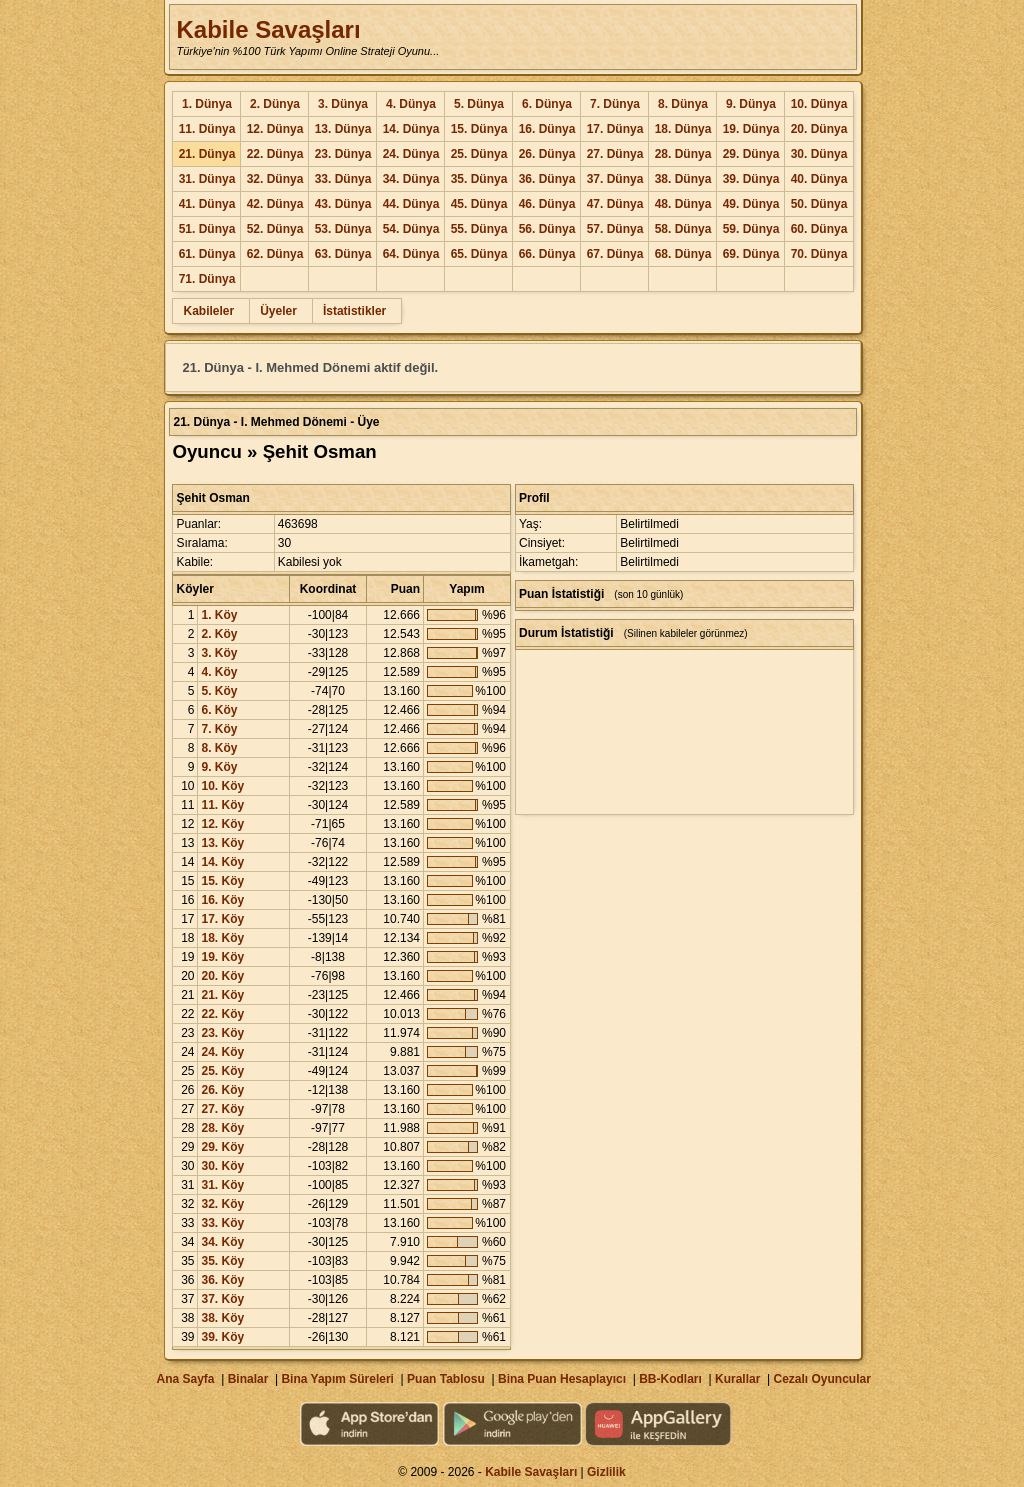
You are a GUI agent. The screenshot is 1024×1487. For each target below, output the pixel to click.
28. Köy (222, 1128)
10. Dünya (819, 104)
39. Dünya (751, 179)
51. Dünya (207, 229)
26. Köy (222, 1090)
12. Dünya (275, 129)
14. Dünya (411, 129)
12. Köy (222, 824)
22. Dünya (275, 154)
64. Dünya (411, 254)
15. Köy (222, 881)
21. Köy (222, 995)
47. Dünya (615, 204)
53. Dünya (343, 229)
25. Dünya (479, 154)
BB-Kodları (670, 1379)
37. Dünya (615, 179)
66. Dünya (547, 254)
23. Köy (222, 1033)
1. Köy (219, 615)
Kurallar (737, 1379)
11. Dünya (207, 129)
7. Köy (219, 729)
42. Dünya (275, 204)
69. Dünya (751, 254)
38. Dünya (683, 179)
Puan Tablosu (446, 1379)
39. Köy (222, 1337)
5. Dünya (479, 104)
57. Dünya (615, 229)
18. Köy (222, 938)
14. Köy (222, 862)
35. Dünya (479, 179)
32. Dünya (275, 179)
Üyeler (278, 311)
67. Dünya (615, 254)
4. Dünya (411, 104)
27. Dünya (615, 154)
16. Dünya (547, 129)
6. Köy (219, 710)
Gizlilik (606, 1472)
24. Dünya (411, 154)
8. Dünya (683, 104)
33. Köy (222, 1223)
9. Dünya (751, 104)
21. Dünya (207, 154)
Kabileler (208, 311)
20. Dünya (819, 129)
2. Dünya (275, 104)
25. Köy (222, 1071)
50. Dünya (819, 204)
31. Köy (222, 1185)
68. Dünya (683, 254)
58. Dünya (683, 229)
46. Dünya (547, 204)
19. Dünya (751, 129)
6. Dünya (547, 104)
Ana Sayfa (185, 1379)
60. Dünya (819, 229)
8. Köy (219, 748)
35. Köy (222, 1261)
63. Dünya (343, 254)
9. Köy (219, 767)
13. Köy (222, 843)
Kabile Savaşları (268, 29)
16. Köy (222, 900)
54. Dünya (411, 229)
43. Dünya (343, 204)
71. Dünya (207, 279)
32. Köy (222, 1204)
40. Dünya (819, 179)
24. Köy (222, 1052)
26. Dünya (547, 154)
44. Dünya (411, 204)
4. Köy (219, 672)
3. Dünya (343, 104)
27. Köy (222, 1109)
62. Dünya (275, 254)
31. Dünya (207, 179)
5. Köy (219, 691)
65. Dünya (479, 254)
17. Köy (222, 919)
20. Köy (222, 976)
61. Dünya (207, 254)
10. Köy (222, 786)
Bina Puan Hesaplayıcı (562, 1379)
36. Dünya (547, 179)
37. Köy (222, 1299)
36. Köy (222, 1280)
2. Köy (219, 634)
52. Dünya (275, 229)
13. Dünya (343, 129)
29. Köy (222, 1147)
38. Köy (222, 1318)
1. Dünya (207, 104)
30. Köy (222, 1166)
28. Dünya (683, 154)
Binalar (248, 1379)
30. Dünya (819, 154)
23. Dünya (343, 154)
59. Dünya (751, 229)
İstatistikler (354, 311)
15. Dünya (479, 129)
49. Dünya (751, 204)
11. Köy (222, 805)
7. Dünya (615, 104)
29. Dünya (751, 154)
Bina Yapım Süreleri (337, 1379)
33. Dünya (343, 179)
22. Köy (222, 1014)
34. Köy (222, 1242)
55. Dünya (479, 229)
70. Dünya (819, 254)
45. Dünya (479, 204)
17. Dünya (615, 129)
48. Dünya (683, 204)
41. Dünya (207, 204)
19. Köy (222, 957)
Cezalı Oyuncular (821, 1379)
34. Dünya (411, 179)
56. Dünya (547, 229)
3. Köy (219, 653)
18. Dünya (683, 129)
